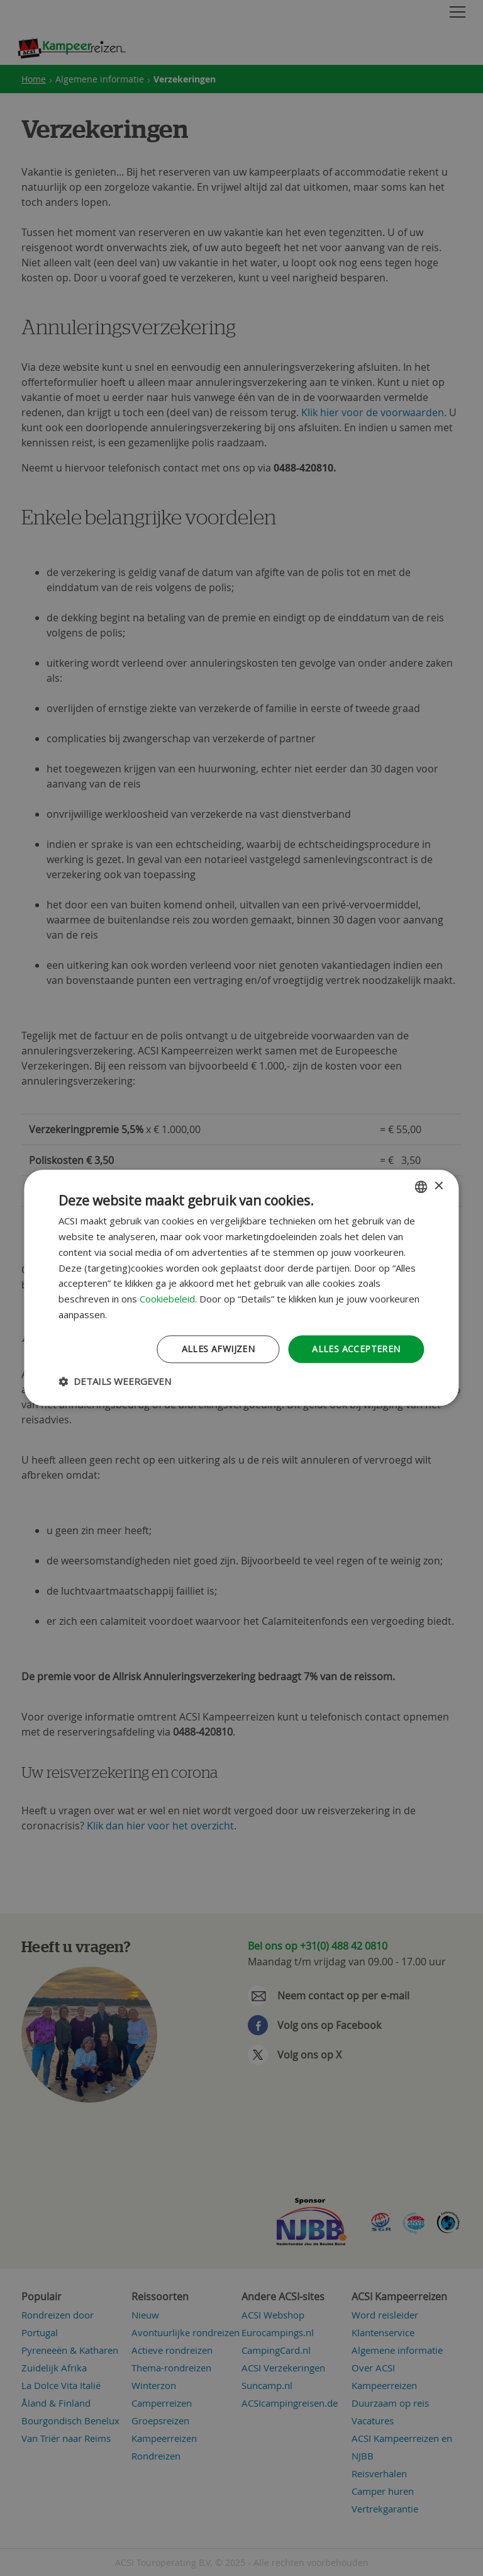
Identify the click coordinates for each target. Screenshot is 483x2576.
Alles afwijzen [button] (218, 1349)
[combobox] (421, 1186)
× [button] (438, 1186)
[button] (114, 1381)
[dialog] (241, 1288)
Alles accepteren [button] (356, 1349)
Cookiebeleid (167, 1298)
